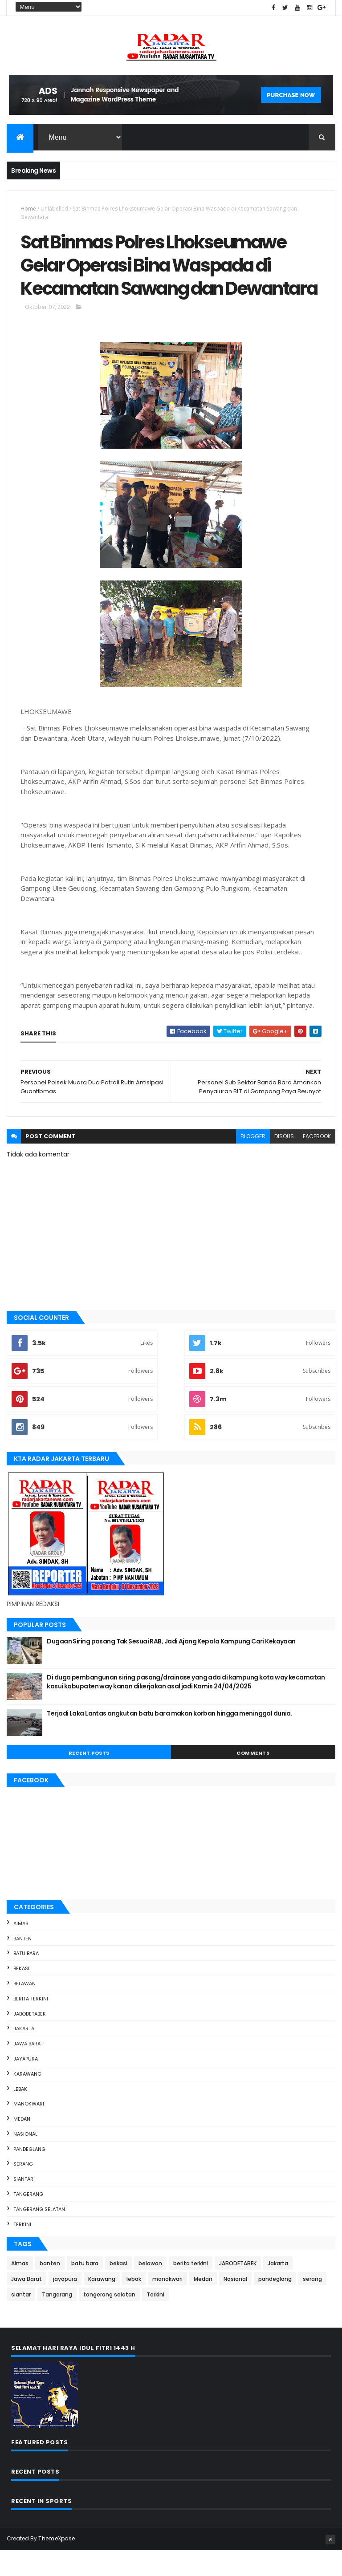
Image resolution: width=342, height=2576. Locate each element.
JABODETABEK (29, 2039)
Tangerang (28, 2219)
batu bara (26, 1979)
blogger (252, 1161)
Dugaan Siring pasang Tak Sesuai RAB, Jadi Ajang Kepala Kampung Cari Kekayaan (171, 1667)
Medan (21, 2144)
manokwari (28, 2129)
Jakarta (23, 2054)
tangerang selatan (39, 2234)
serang (23, 2189)
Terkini (22, 2249)
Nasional (25, 2159)
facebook (317, 1161)
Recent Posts (89, 1778)
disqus (284, 1161)
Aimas (20, 1948)
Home (28, 209)
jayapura (25, 2084)
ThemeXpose (56, 2564)
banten (22, 1963)
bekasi (21, 1993)
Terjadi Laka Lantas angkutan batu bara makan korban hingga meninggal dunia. (169, 1739)
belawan (24, 2008)
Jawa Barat (28, 2069)
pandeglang (29, 2174)
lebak (20, 2114)
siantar (23, 2204)
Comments (252, 1778)
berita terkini (30, 2024)
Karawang (27, 2099)
